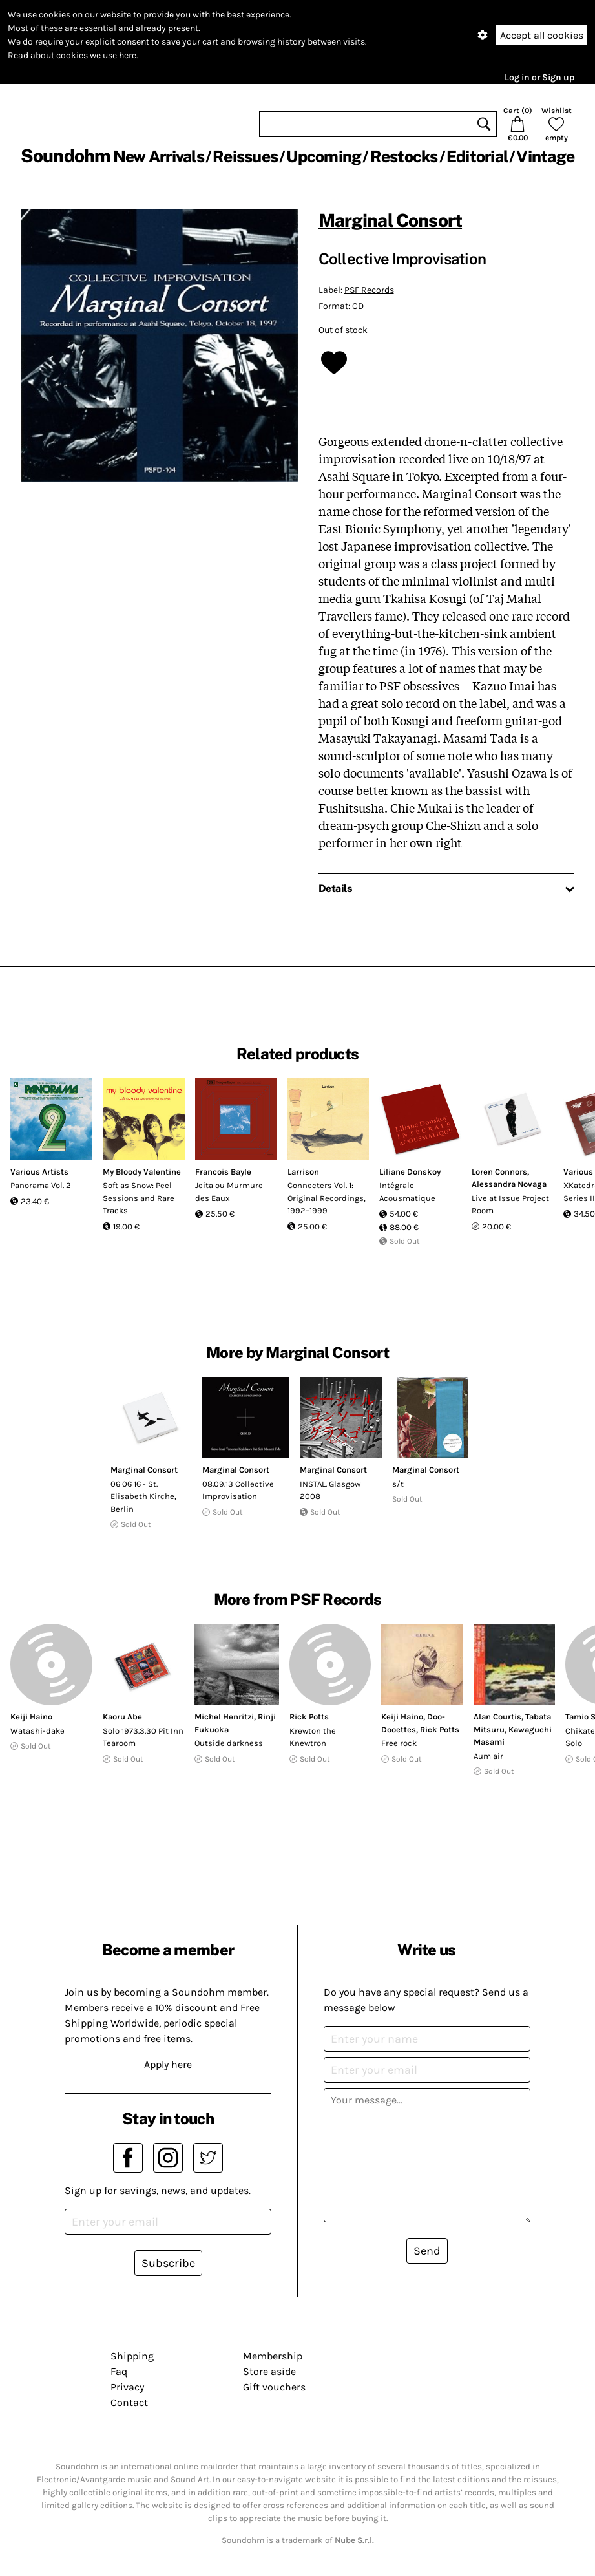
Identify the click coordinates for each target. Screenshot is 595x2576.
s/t (398, 1484)
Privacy (127, 2387)
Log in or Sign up (539, 77)
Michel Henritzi (224, 1716)
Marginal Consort (390, 220)
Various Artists (39, 1171)
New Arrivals (158, 156)
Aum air (488, 1756)
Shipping (132, 2356)
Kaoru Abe (122, 1716)
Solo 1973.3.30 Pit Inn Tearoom (143, 1737)
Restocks (404, 156)
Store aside (269, 2371)
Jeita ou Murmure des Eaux (229, 1191)
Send (427, 2251)
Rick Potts (309, 1716)
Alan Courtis (497, 1716)
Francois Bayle (223, 1171)
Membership (272, 2356)
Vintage (545, 156)
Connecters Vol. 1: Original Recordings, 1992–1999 (326, 1197)
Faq (118, 2371)
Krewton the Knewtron (312, 1737)
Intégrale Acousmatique (407, 1191)
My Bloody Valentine (142, 1171)
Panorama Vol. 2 (40, 1185)
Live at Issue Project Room (510, 1204)
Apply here (168, 2064)
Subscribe (168, 2263)
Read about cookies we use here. (73, 55)
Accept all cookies (541, 35)
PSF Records (369, 289)
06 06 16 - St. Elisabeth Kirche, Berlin (143, 1496)
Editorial (477, 156)
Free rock (399, 1743)
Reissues (245, 156)
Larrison (303, 1171)
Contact (129, 2402)
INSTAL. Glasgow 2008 (330, 1490)
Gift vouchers (274, 2387)
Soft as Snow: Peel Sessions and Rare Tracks (138, 1197)
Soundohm (65, 155)
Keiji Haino (31, 1716)
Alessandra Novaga (509, 1184)
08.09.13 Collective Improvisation (238, 1490)
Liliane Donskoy (410, 1171)
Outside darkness (228, 1743)
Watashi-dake (37, 1731)
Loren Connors (499, 1171)
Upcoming (323, 156)
